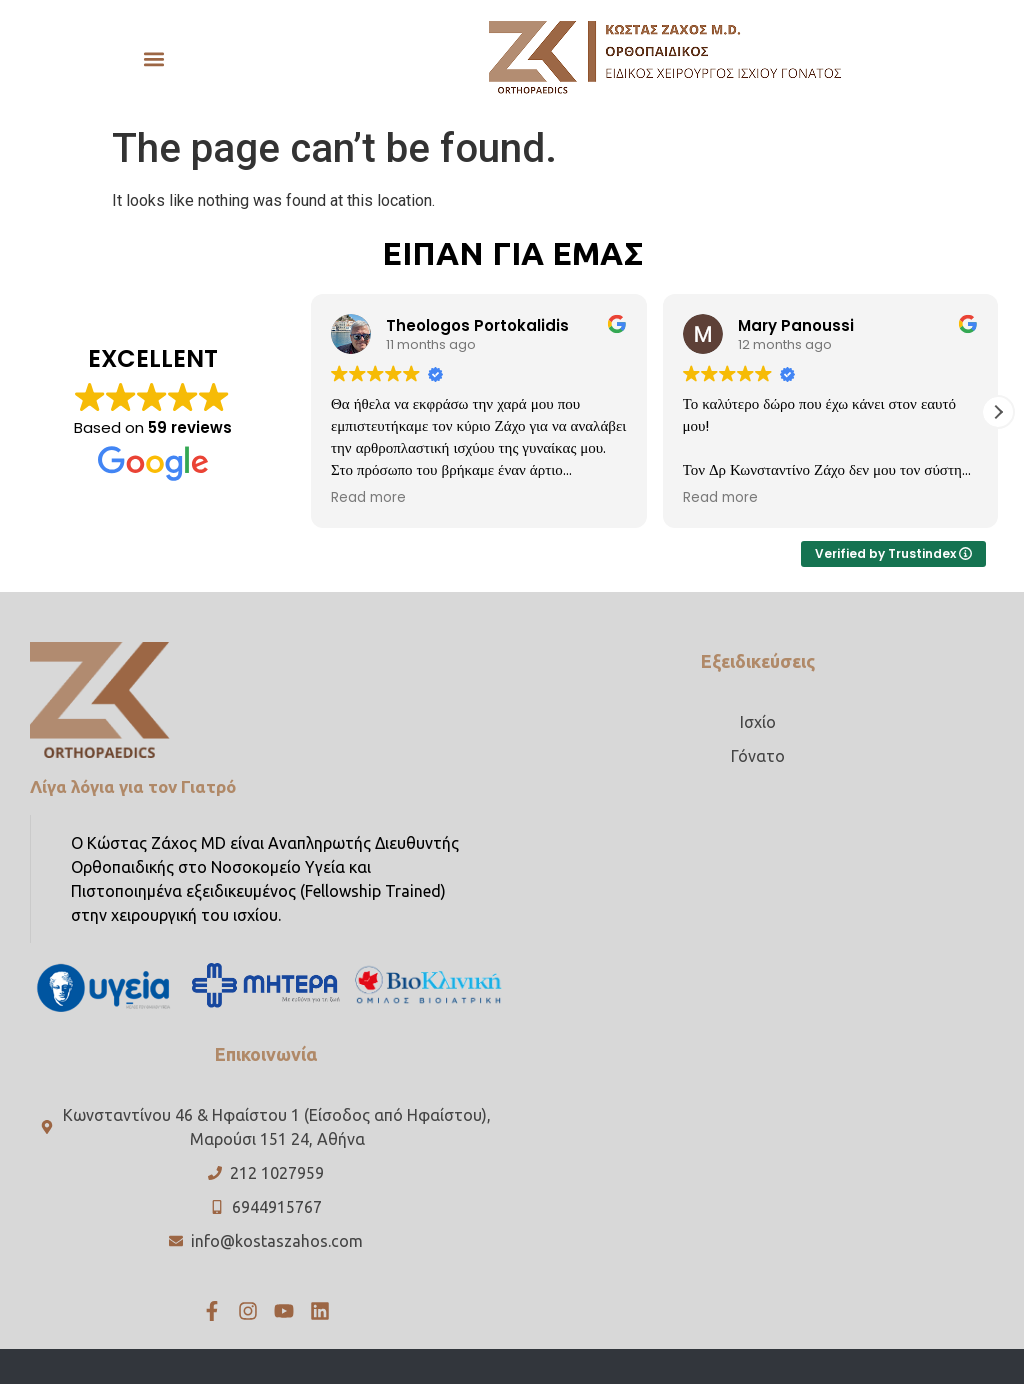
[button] (153, 58)
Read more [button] (368, 498)
